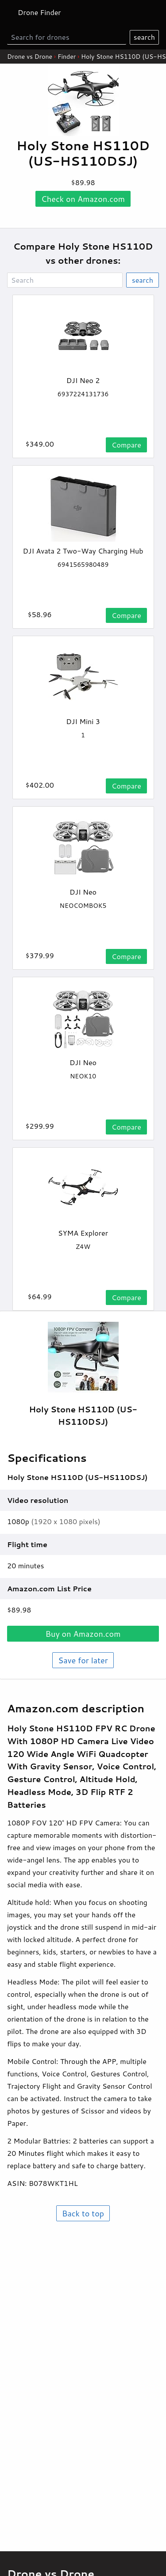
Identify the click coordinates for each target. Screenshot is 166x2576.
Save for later (83, 1660)
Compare (126, 445)
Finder (67, 56)
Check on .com (83, 199)
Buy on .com (83, 1633)
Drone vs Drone (29, 56)
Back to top (83, 2213)
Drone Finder (39, 12)
